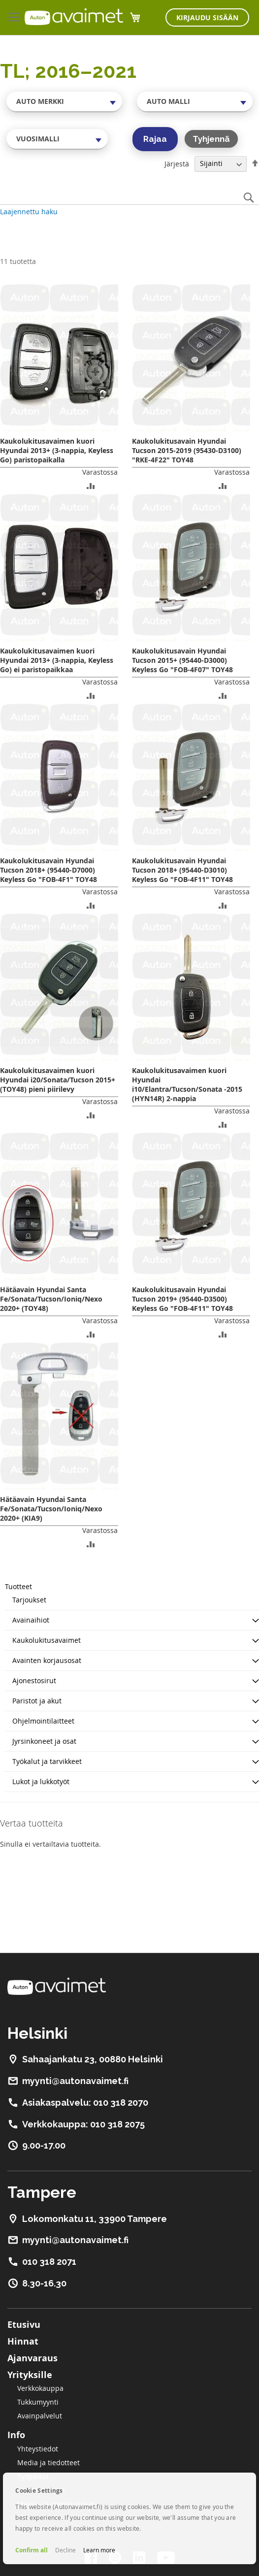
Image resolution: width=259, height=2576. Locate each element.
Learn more (99, 2550)
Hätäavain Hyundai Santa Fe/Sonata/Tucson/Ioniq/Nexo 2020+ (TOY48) (51, 1299)
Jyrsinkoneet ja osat (44, 1741)
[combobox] (64, 101)
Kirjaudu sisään (207, 17)
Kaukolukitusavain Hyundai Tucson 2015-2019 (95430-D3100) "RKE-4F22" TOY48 (186, 450)
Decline (65, 2550)
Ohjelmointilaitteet (43, 1721)
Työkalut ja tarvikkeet (47, 1761)
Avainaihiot (30, 1620)
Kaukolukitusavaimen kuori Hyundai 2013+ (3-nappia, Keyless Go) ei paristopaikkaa (56, 660)
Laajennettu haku (29, 211)
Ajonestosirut (34, 1680)
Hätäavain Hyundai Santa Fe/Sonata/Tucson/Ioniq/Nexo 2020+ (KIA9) (51, 1509)
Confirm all (31, 2550)
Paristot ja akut (37, 1700)
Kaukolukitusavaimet (46, 1640)
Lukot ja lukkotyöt (40, 1781)
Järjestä (176, 163)
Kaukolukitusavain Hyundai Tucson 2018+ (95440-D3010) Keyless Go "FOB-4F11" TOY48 (182, 870)
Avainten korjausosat (46, 1660)
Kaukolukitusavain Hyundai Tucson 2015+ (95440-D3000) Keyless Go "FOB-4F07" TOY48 (182, 660)
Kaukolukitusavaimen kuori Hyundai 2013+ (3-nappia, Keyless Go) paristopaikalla (56, 450)
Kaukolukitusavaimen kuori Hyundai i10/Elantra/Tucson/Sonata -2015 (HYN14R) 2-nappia (187, 1084)
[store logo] (74, 16)
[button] (90, 485)
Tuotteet (18, 1586)
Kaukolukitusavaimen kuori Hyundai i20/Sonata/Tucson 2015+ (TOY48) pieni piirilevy (57, 1080)
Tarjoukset (29, 1599)
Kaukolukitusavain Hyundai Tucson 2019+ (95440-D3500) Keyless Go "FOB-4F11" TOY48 (182, 1299)
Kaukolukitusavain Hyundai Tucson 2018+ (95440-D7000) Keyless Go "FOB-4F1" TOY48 (48, 870)
